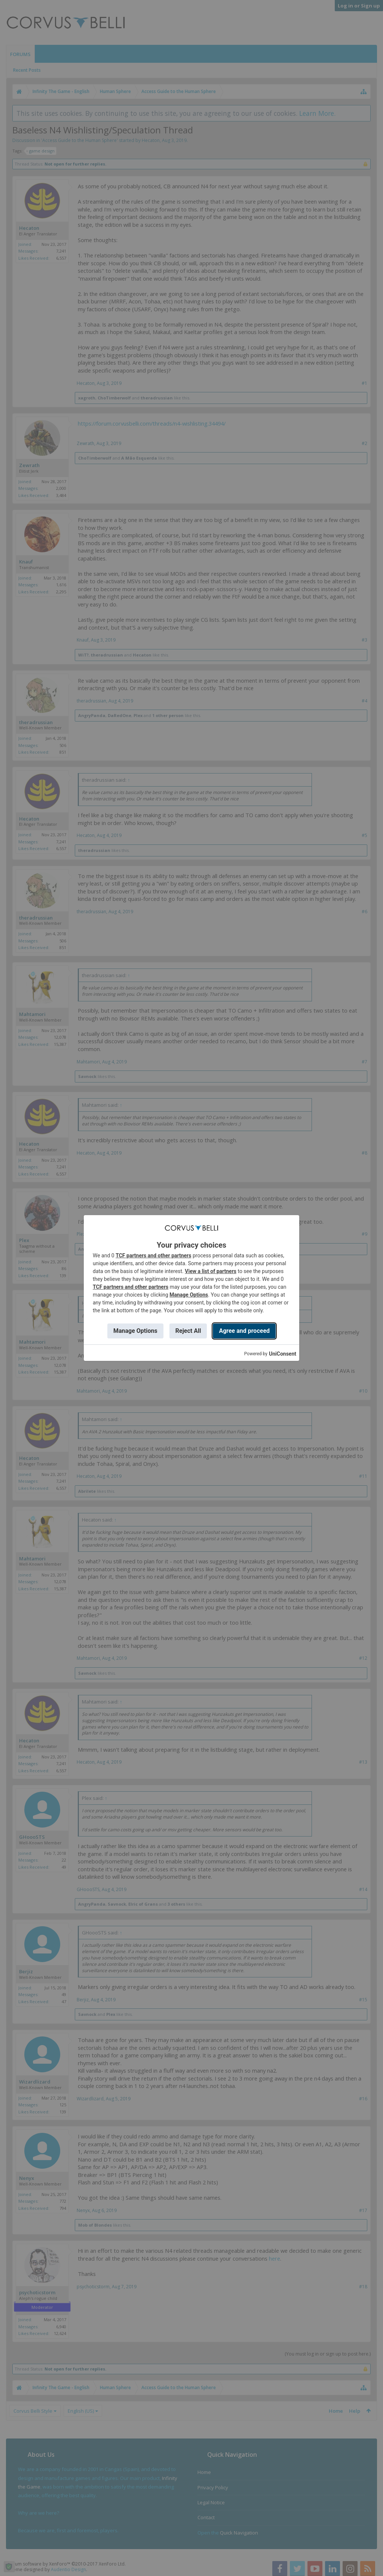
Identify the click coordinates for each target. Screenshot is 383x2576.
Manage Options (188, 1295)
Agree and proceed (244, 1330)
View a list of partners (210, 1271)
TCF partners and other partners (153, 1255)
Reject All (188, 1330)
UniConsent (282, 1354)
